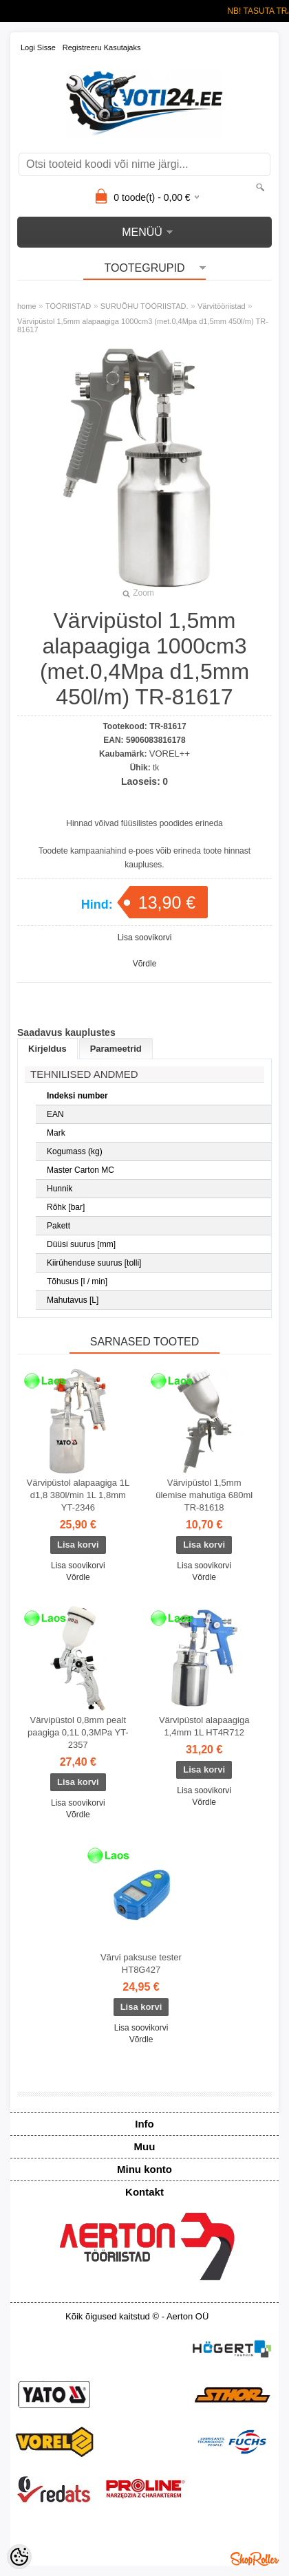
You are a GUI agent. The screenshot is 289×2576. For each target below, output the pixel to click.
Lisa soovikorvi (145, 937)
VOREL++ (169, 753)
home (26, 306)
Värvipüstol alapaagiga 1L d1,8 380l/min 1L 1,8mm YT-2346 (78, 1495)
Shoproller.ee (255, 2559)
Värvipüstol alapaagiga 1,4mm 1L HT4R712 (204, 1726)
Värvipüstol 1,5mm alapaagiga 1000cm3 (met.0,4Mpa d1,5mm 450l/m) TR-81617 (142, 325)
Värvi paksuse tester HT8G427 (141, 1963)
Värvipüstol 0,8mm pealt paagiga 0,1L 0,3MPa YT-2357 (78, 1732)
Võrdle (145, 963)
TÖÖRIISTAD (68, 306)
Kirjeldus (47, 1048)
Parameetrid (116, 1048)
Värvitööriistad (221, 306)
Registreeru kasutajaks (102, 47)
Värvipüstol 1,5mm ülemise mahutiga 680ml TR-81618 (204, 1495)
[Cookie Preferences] (19, 2556)
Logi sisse (38, 47)
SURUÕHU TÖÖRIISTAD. (144, 306)
